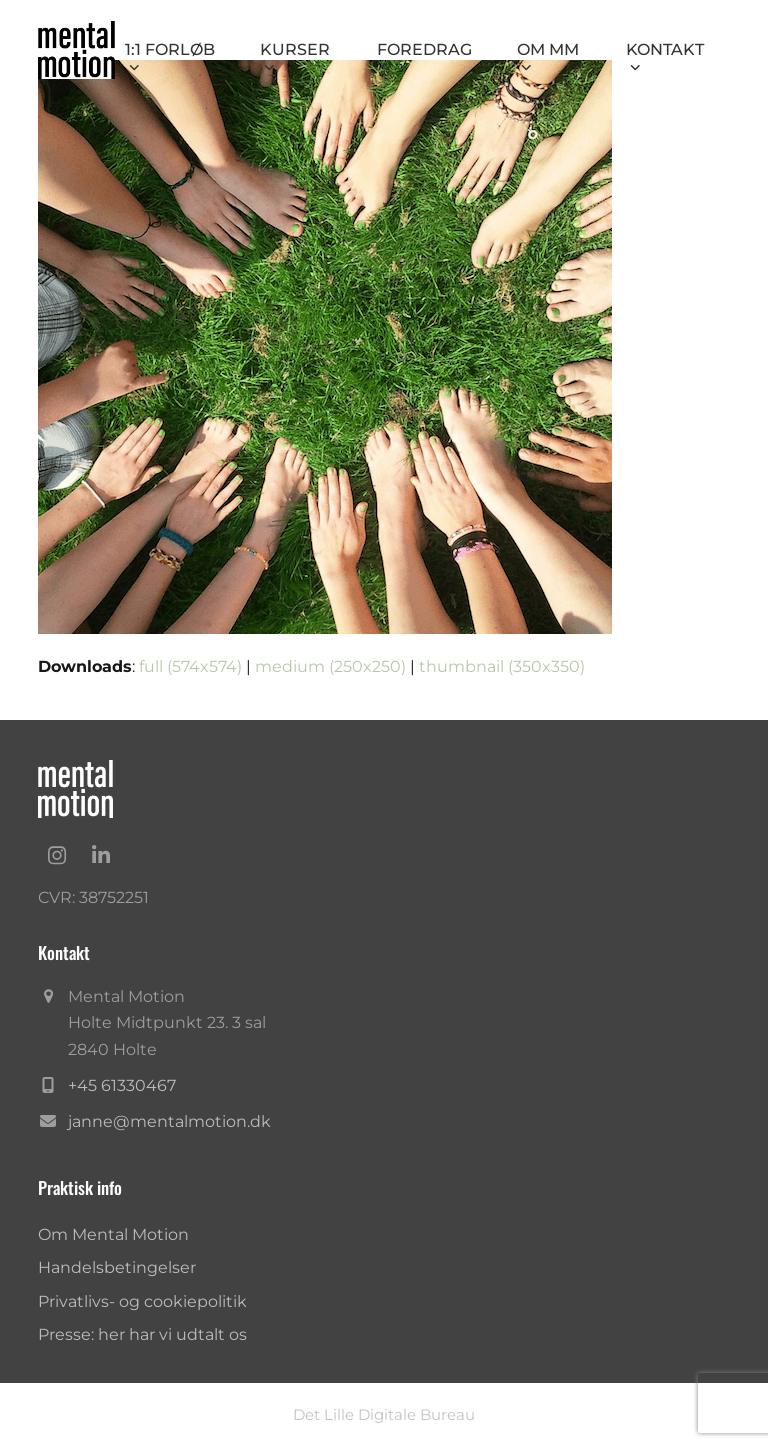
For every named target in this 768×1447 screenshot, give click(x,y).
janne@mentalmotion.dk (169, 1121)
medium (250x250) (330, 666)
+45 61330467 (122, 1085)
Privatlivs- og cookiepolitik (142, 1301)
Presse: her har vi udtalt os (142, 1334)
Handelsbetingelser (117, 1267)
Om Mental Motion (113, 1234)
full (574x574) (190, 666)
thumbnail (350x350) (502, 666)
